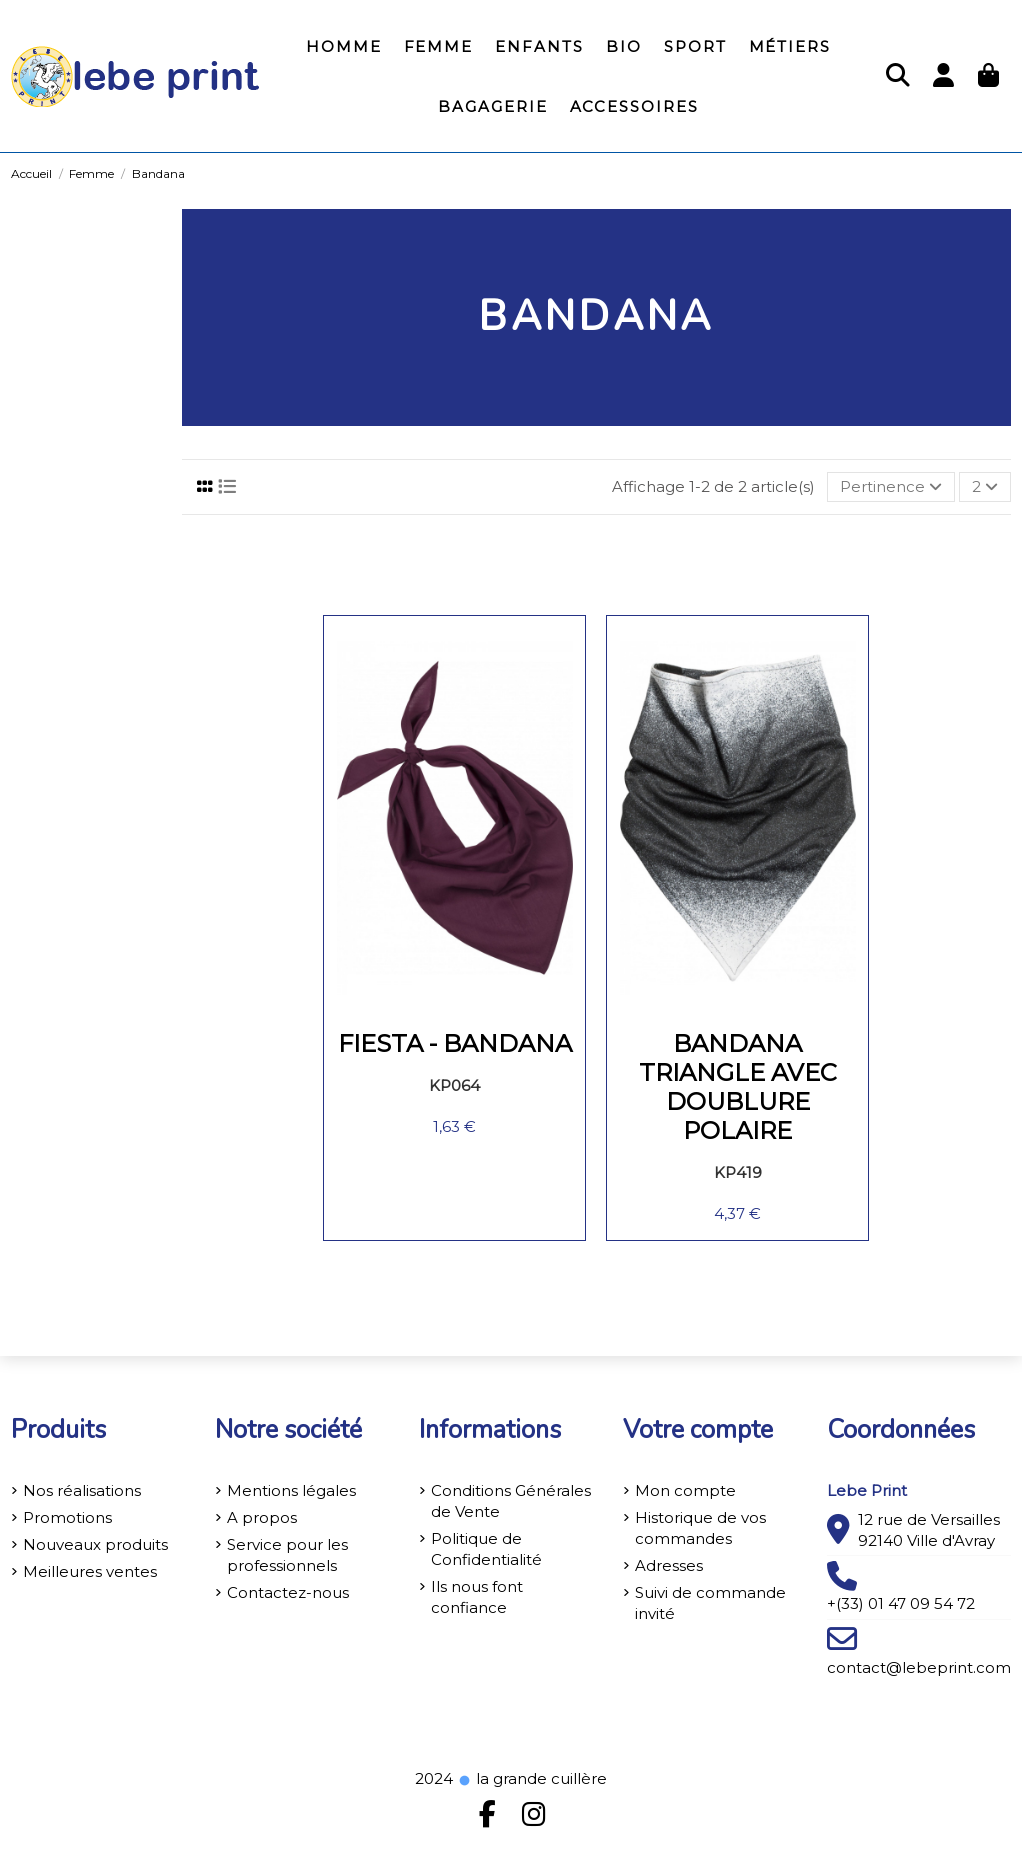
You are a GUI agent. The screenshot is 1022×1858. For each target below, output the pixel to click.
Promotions (67, 1517)
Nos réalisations (82, 1490)
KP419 (738, 1172)
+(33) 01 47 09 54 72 (901, 1603)
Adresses (669, 1565)
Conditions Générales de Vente (511, 1501)
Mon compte (685, 1490)
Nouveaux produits (95, 1544)
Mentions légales (291, 1490)
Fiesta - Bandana (455, 1043)
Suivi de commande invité (710, 1603)
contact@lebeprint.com (919, 1667)
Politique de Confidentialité (486, 1549)
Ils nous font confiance (477, 1597)
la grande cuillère (532, 1778)
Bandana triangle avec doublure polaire (738, 1086)
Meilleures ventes (90, 1571)
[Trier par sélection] (891, 487)
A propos (262, 1517)
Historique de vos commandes (700, 1528)
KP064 (454, 1085)
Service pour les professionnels (287, 1555)
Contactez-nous (288, 1592)
